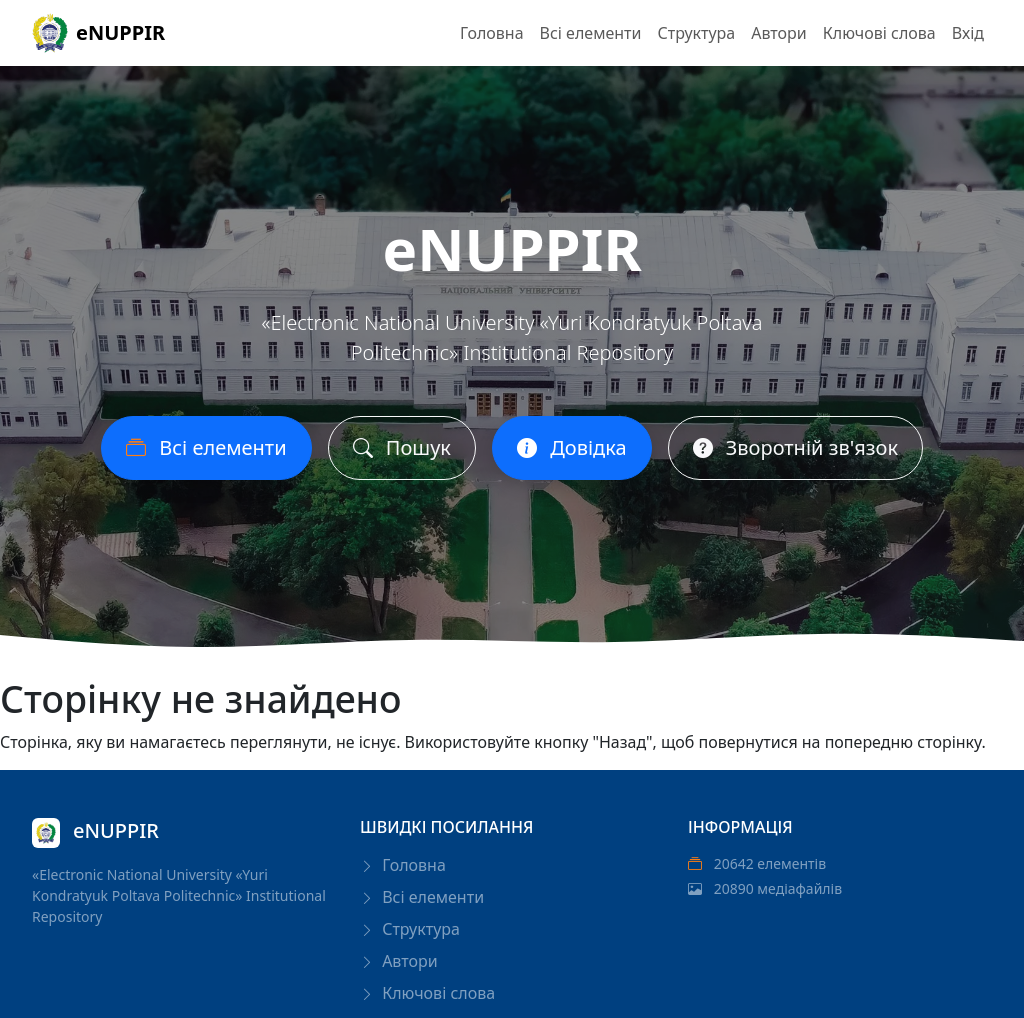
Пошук (402, 447)
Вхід (968, 33)
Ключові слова (879, 33)
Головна (492, 33)
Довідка (572, 447)
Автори (779, 33)
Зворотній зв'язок (795, 447)
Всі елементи (591, 33)
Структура (696, 33)
